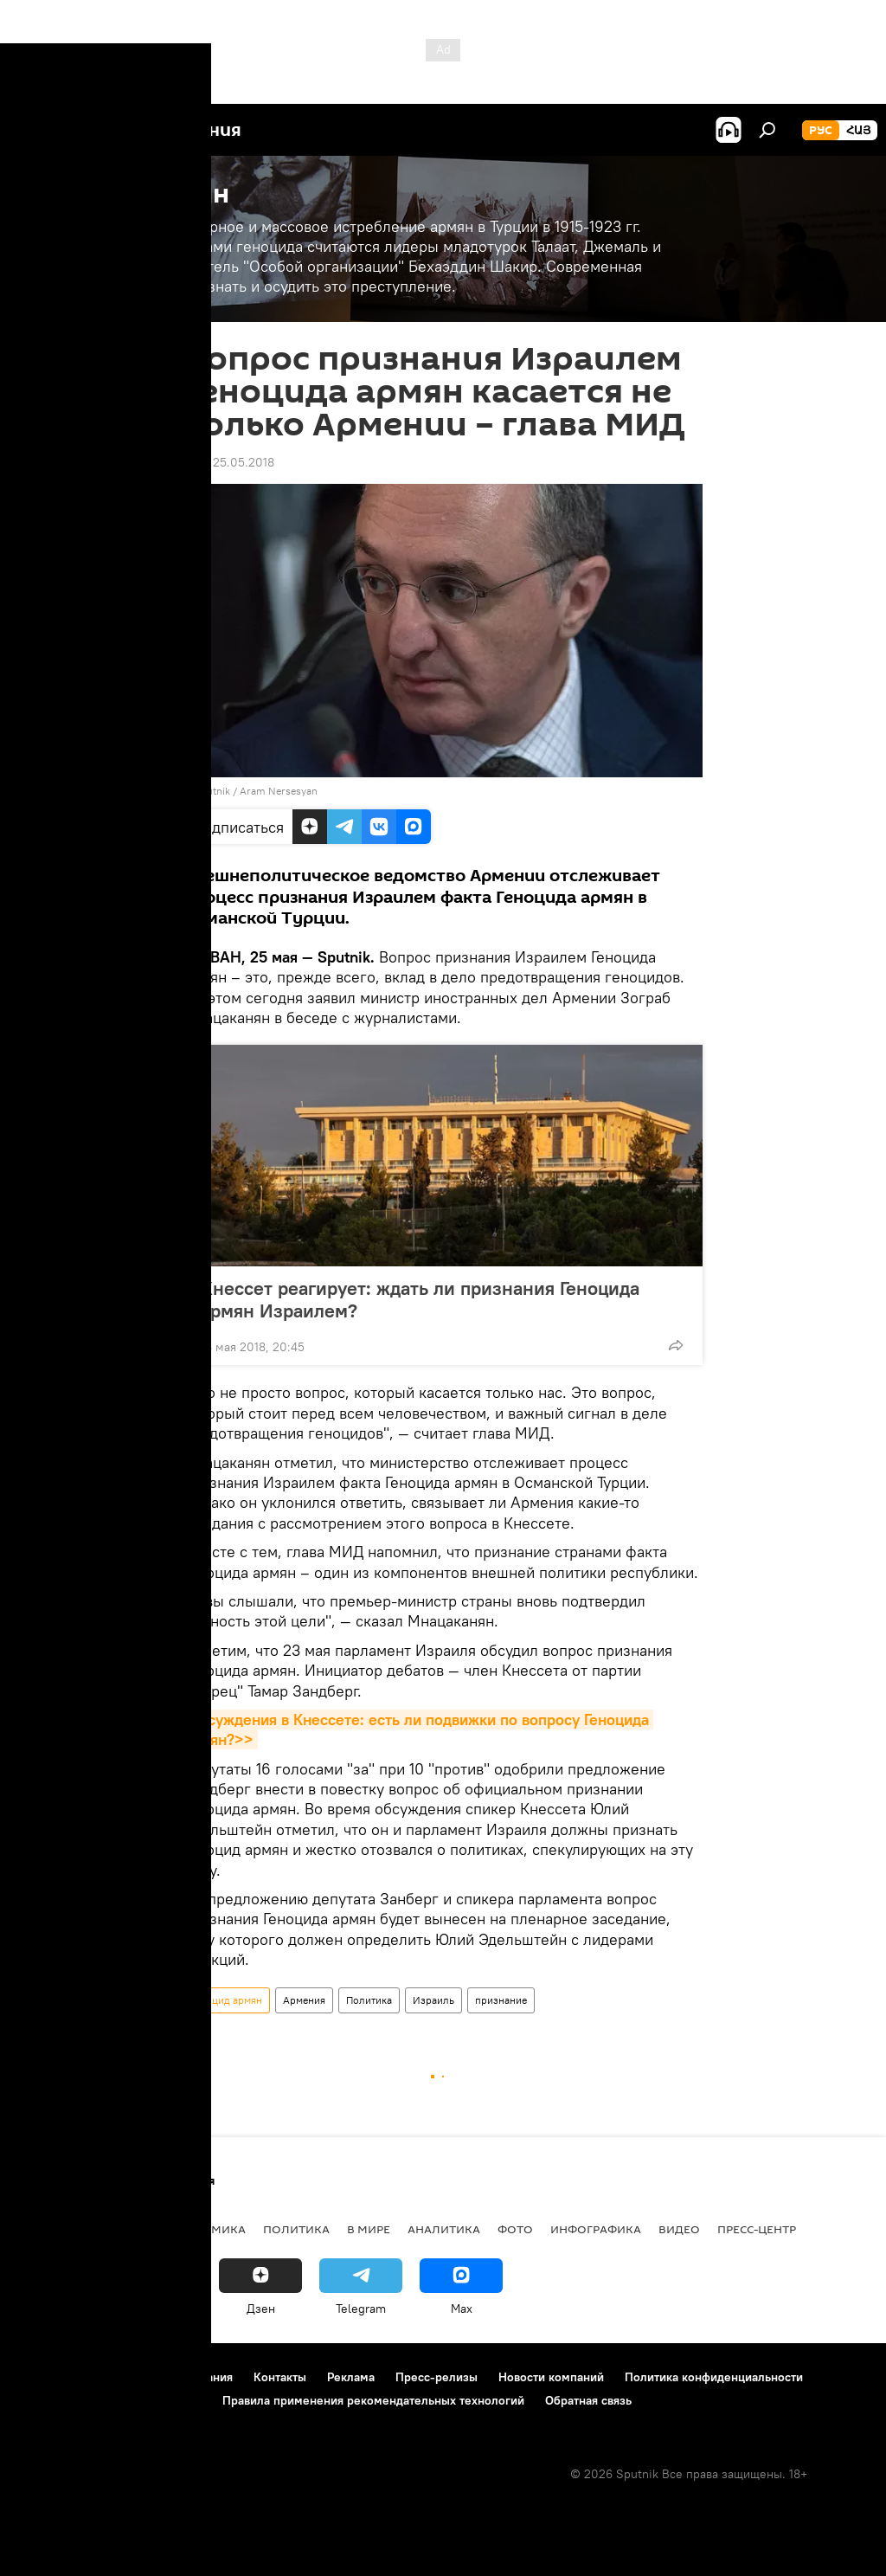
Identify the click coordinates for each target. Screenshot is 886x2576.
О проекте (47, 2377)
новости (47, 2229)
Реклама (351, 2377)
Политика (369, 1999)
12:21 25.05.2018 (228, 462)
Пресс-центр (756, 2229)
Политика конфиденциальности (714, 2377)
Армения (304, 1999)
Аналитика (444, 2229)
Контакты (280, 2377)
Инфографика (595, 2229)
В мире (368, 2229)
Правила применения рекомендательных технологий (373, 2400)
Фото (515, 2229)
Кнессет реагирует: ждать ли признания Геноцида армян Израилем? (420, 1299)
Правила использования (165, 2377)
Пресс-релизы (436, 2377)
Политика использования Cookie (110, 2400)
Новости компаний (551, 2377)
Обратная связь (588, 2400)
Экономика (207, 2229)
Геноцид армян (226, 1999)
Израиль (433, 1999)
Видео (679, 2229)
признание (501, 1999)
